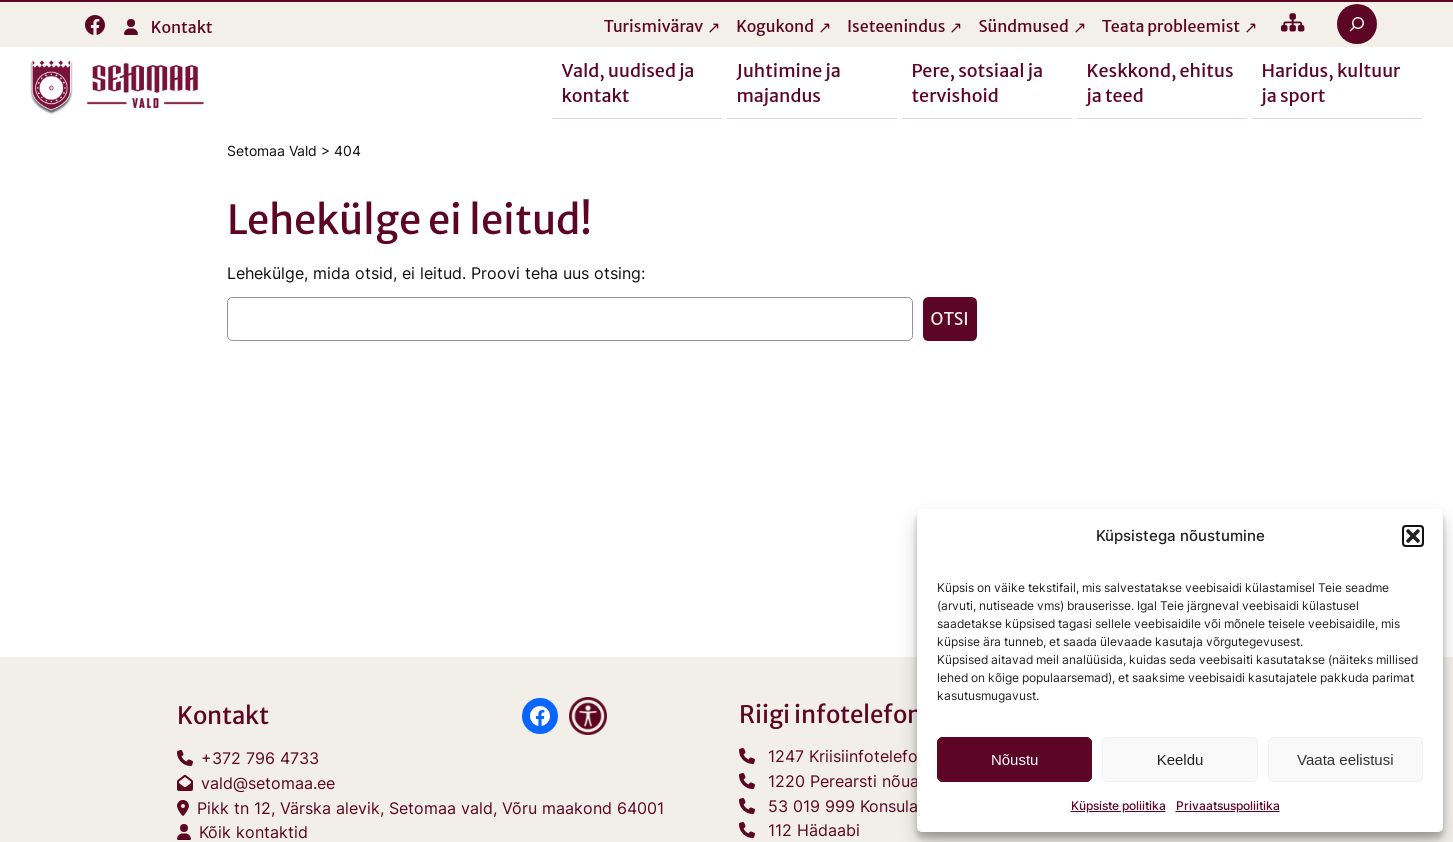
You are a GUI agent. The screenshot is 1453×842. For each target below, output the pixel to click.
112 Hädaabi (814, 830)
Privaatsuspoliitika (1228, 805)
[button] (1413, 536)
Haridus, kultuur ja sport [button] (1331, 82)
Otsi (950, 319)
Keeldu (1180, 759)
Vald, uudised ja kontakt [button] (628, 82)
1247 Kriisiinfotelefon (847, 756)
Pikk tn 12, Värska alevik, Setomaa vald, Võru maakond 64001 (430, 808)
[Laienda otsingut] (1357, 24)
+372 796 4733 (260, 758)
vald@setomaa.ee (268, 783)
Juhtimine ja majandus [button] (789, 82)
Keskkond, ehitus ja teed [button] (1160, 82)
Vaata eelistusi (1345, 759)
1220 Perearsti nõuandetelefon (884, 781)
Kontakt (182, 27)
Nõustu (1015, 759)
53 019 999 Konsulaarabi (862, 806)
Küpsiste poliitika (1118, 805)
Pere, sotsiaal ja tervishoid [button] (978, 82)
